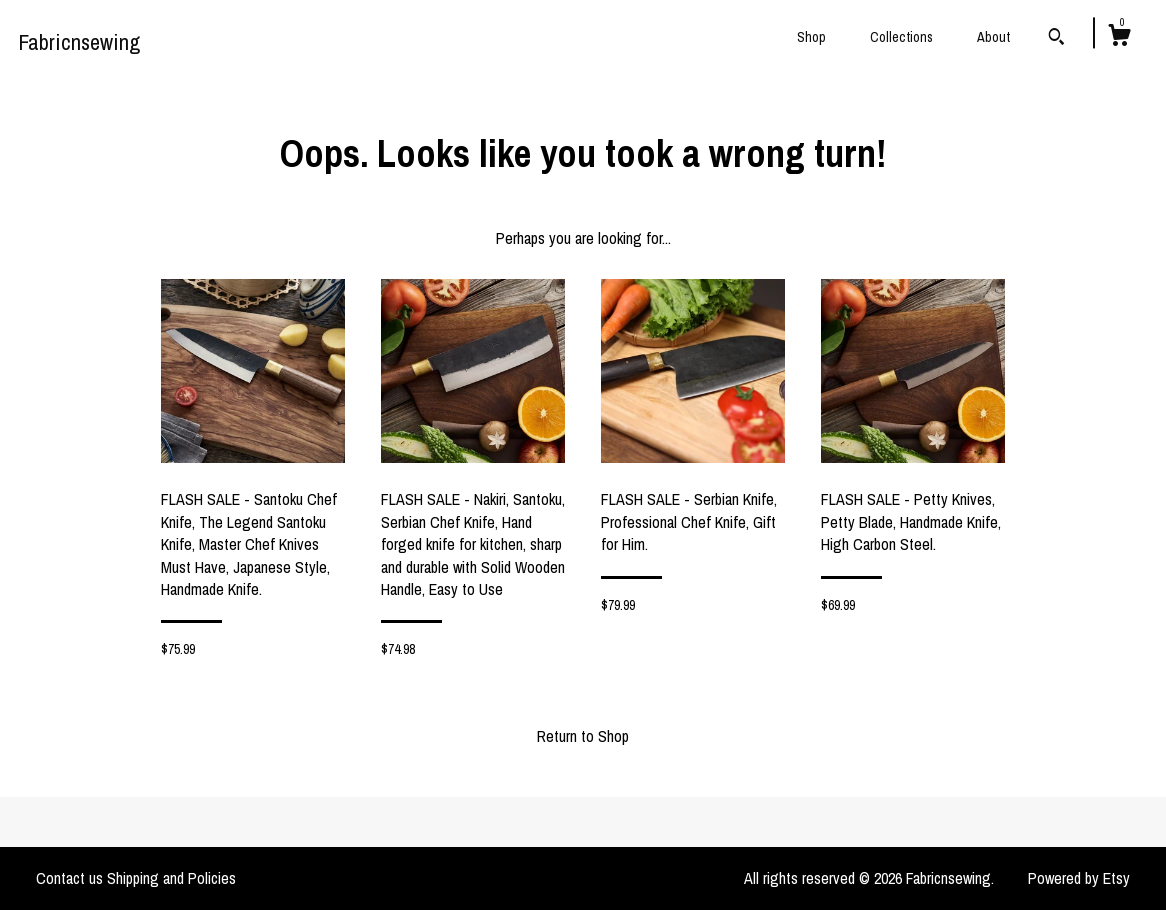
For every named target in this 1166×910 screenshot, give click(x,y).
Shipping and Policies (171, 878)
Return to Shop (583, 736)
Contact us (69, 878)
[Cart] (1119, 38)
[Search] (1056, 39)
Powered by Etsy (1079, 878)
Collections (901, 37)
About (993, 37)
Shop (811, 37)
